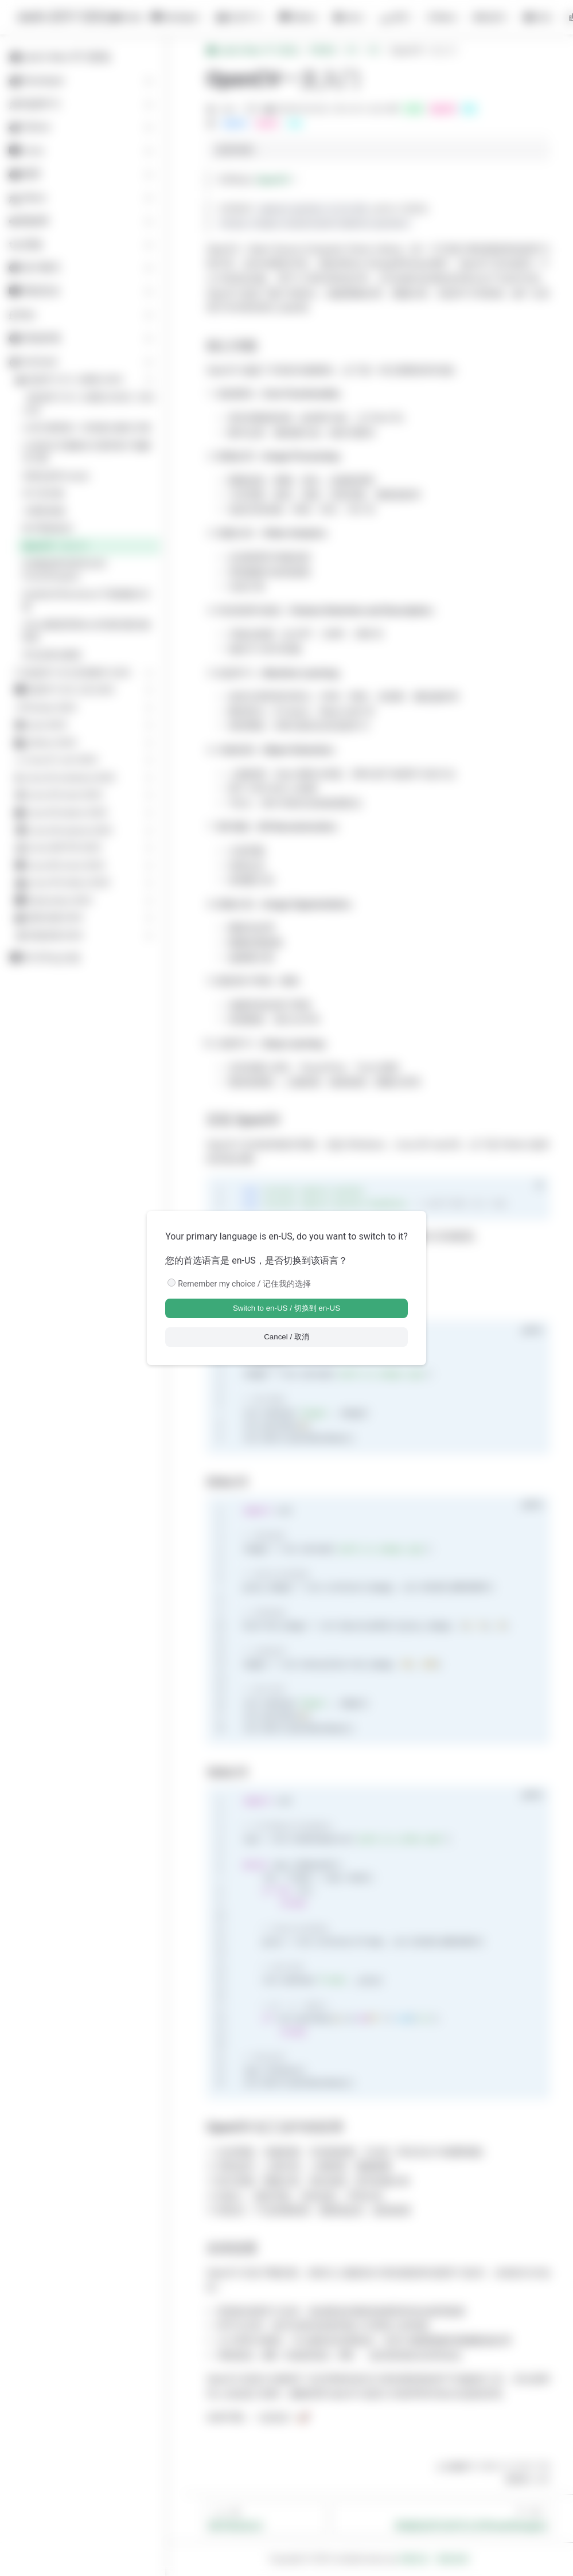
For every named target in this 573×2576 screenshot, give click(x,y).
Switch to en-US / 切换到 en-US (286, 1308)
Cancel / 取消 (286, 1336)
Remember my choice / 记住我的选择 (244, 1283)
